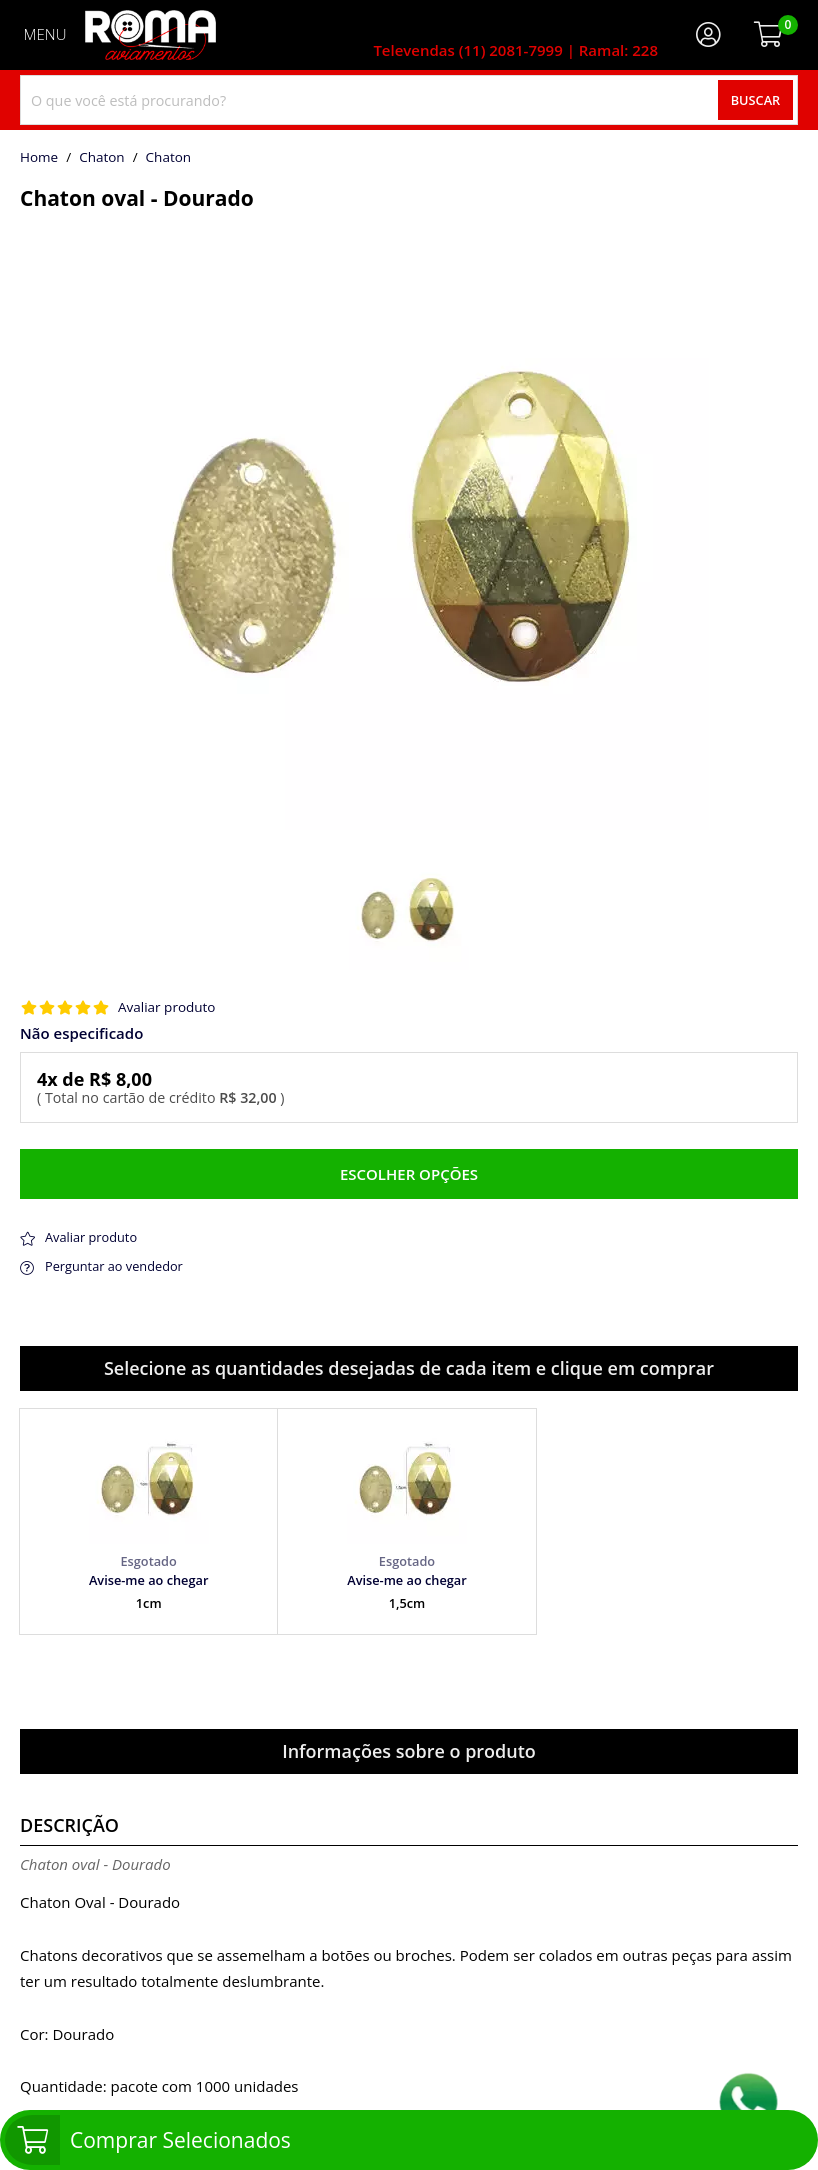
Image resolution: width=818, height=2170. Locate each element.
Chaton (102, 158)
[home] (150, 35)
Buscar (756, 100)
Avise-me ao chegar (149, 1580)
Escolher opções (409, 1174)
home (39, 158)
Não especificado (81, 1033)
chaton (169, 158)
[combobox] (409, 100)
